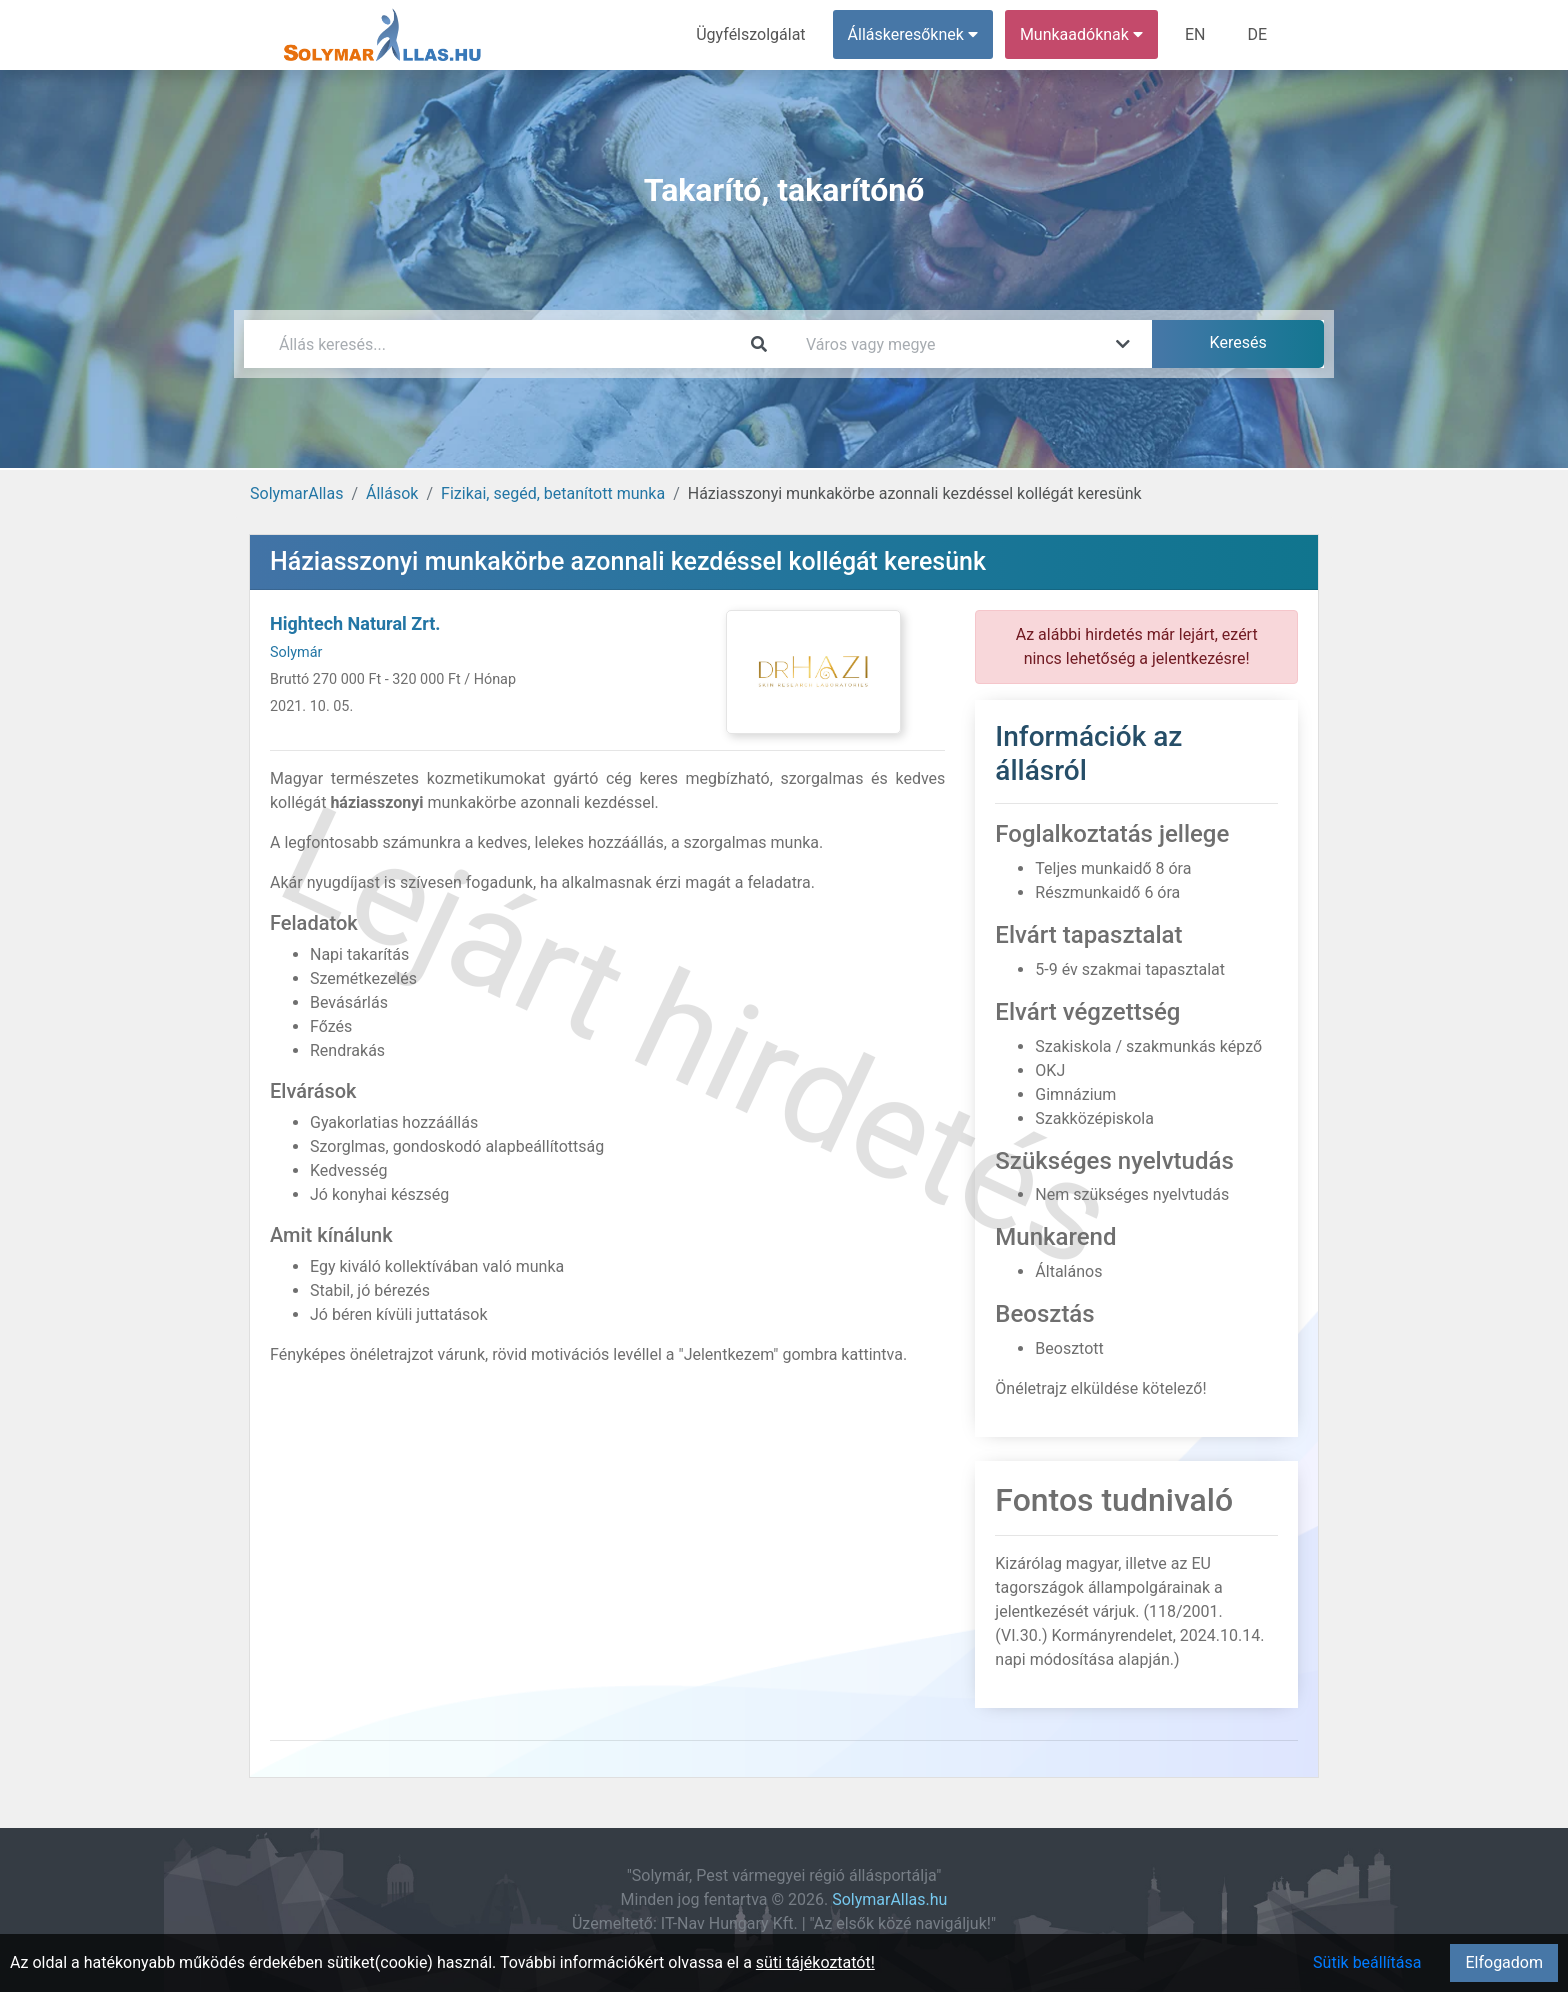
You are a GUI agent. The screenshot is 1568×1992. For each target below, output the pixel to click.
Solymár (296, 652)
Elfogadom (1504, 1962)
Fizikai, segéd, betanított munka (553, 493)
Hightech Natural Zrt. (355, 623)
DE (1257, 34)
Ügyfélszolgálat (750, 34)
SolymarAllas (296, 493)
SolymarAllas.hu (889, 1899)
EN (1195, 34)
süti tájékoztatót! (815, 1962)
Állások (392, 493)
